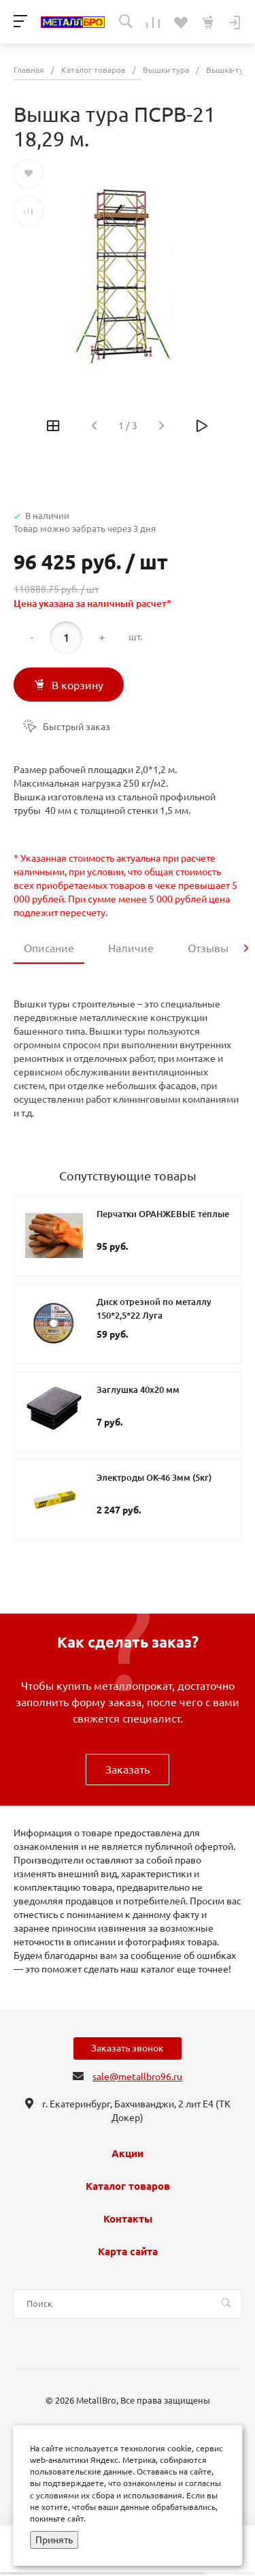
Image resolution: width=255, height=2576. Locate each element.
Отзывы (208, 948)
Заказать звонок (127, 2048)
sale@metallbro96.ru (137, 2076)
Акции (127, 2153)
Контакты (127, 2219)
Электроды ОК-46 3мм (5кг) (154, 1477)
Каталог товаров (128, 2186)
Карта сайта (128, 2251)
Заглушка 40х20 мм (138, 1389)
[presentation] (246, 948)
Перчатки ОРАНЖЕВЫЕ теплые (163, 1214)
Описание (49, 948)
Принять (54, 2539)
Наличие (131, 948)
